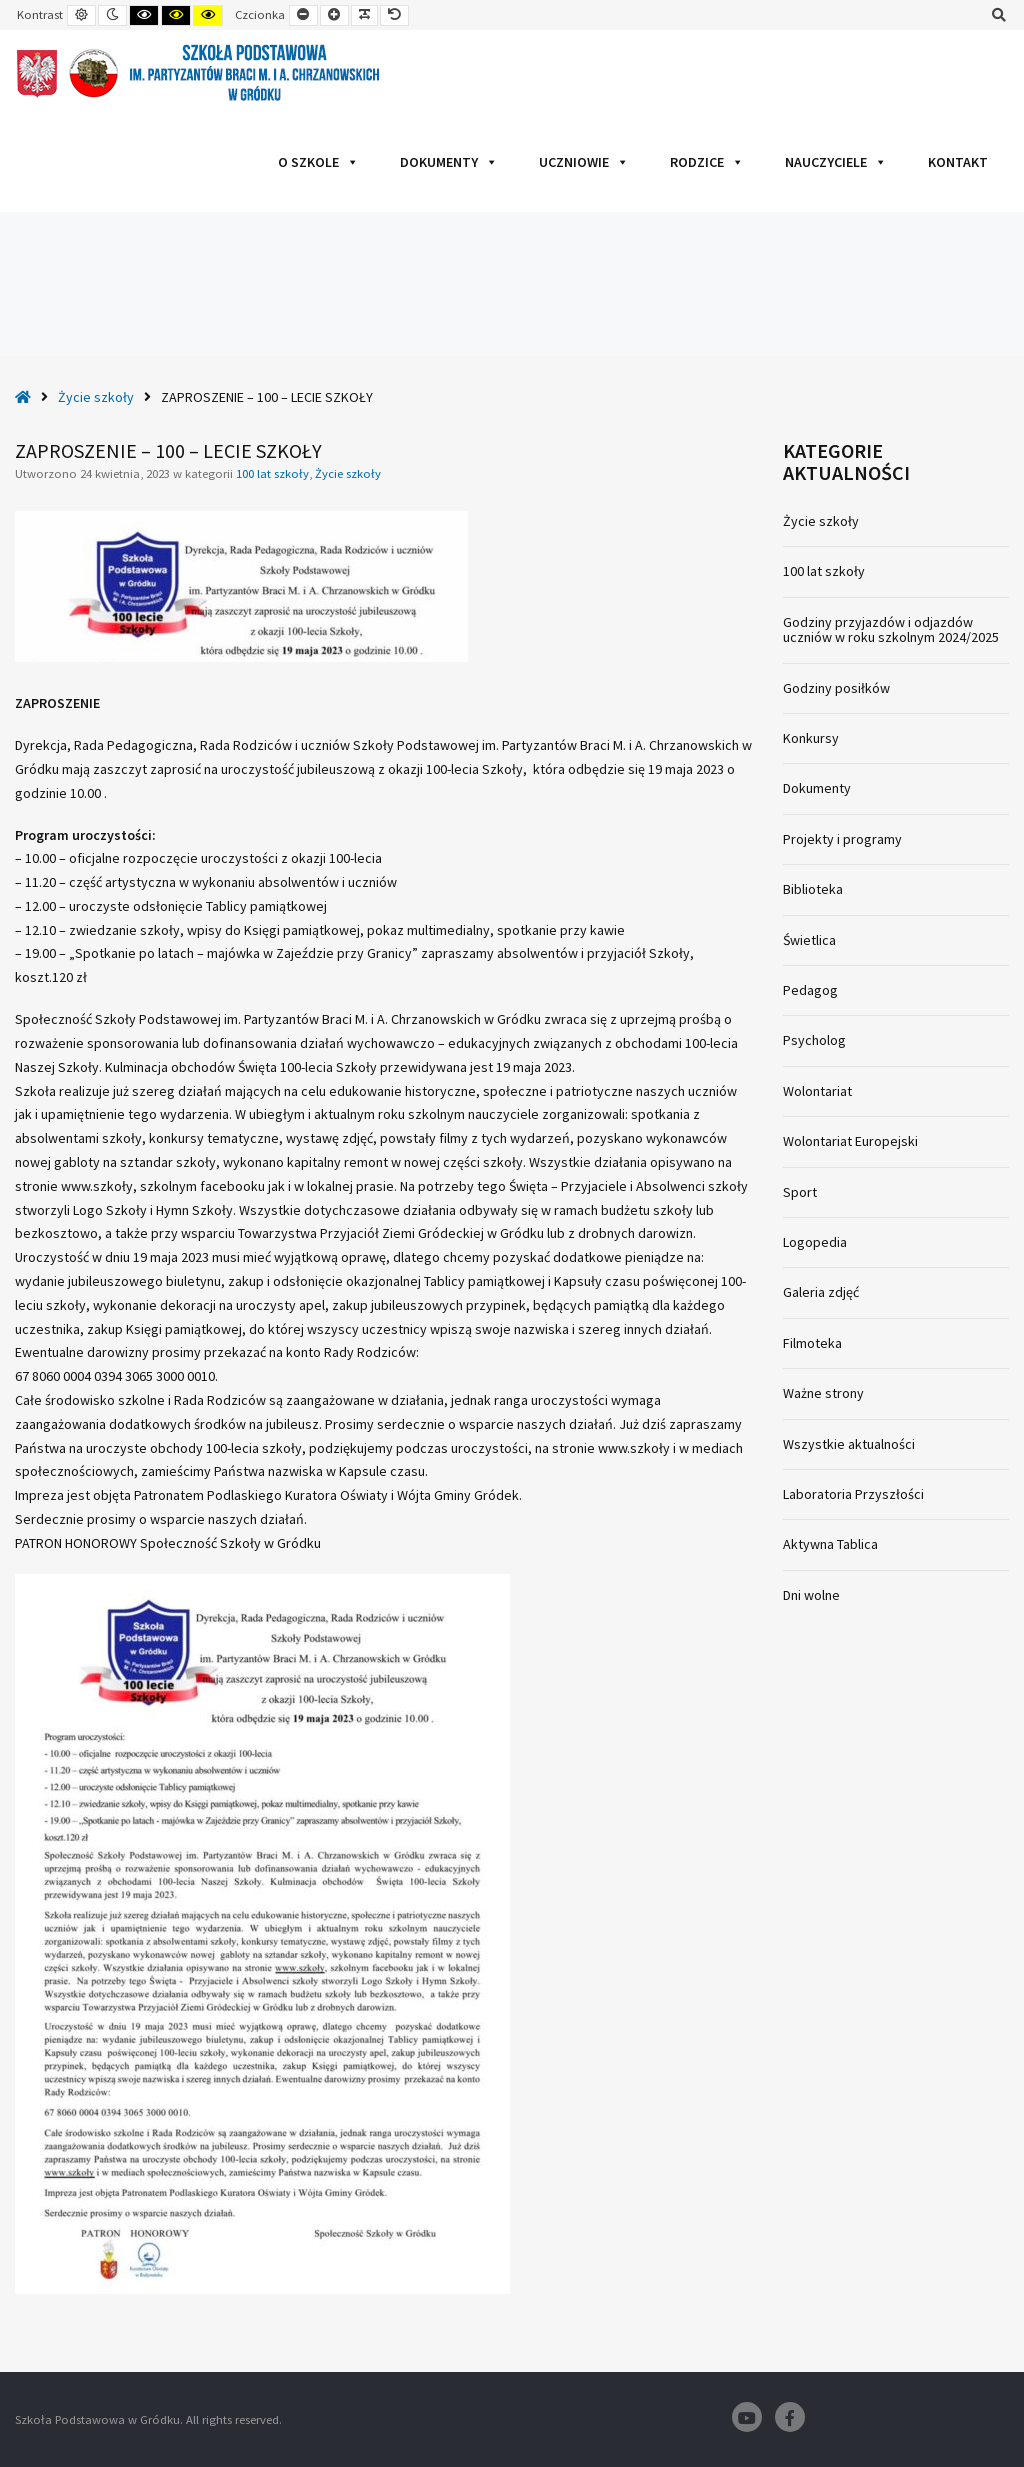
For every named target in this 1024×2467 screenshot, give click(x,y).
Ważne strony (823, 1393)
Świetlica (809, 940)
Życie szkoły (96, 397)
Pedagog (810, 990)
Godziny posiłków (836, 688)
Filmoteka (812, 1343)
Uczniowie (584, 162)
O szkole (318, 162)
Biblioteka (813, 889)
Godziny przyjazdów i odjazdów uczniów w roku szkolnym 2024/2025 (891, 629)
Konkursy (811, 738)
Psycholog (814, 1040)
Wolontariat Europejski (850, 1141)
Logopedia (815, 1242)
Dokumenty (449, 162)
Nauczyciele (836, 162)
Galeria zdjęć (821, 1292)
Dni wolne (811, 1595)
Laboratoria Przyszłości (853, 1494)
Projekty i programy (842, 839)
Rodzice (707, 162)
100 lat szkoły (272, 473)
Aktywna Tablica (830, 1544)
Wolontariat (817, 1091)
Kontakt (958, 162)
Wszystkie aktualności (849, 1444)
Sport (800, 1192)
